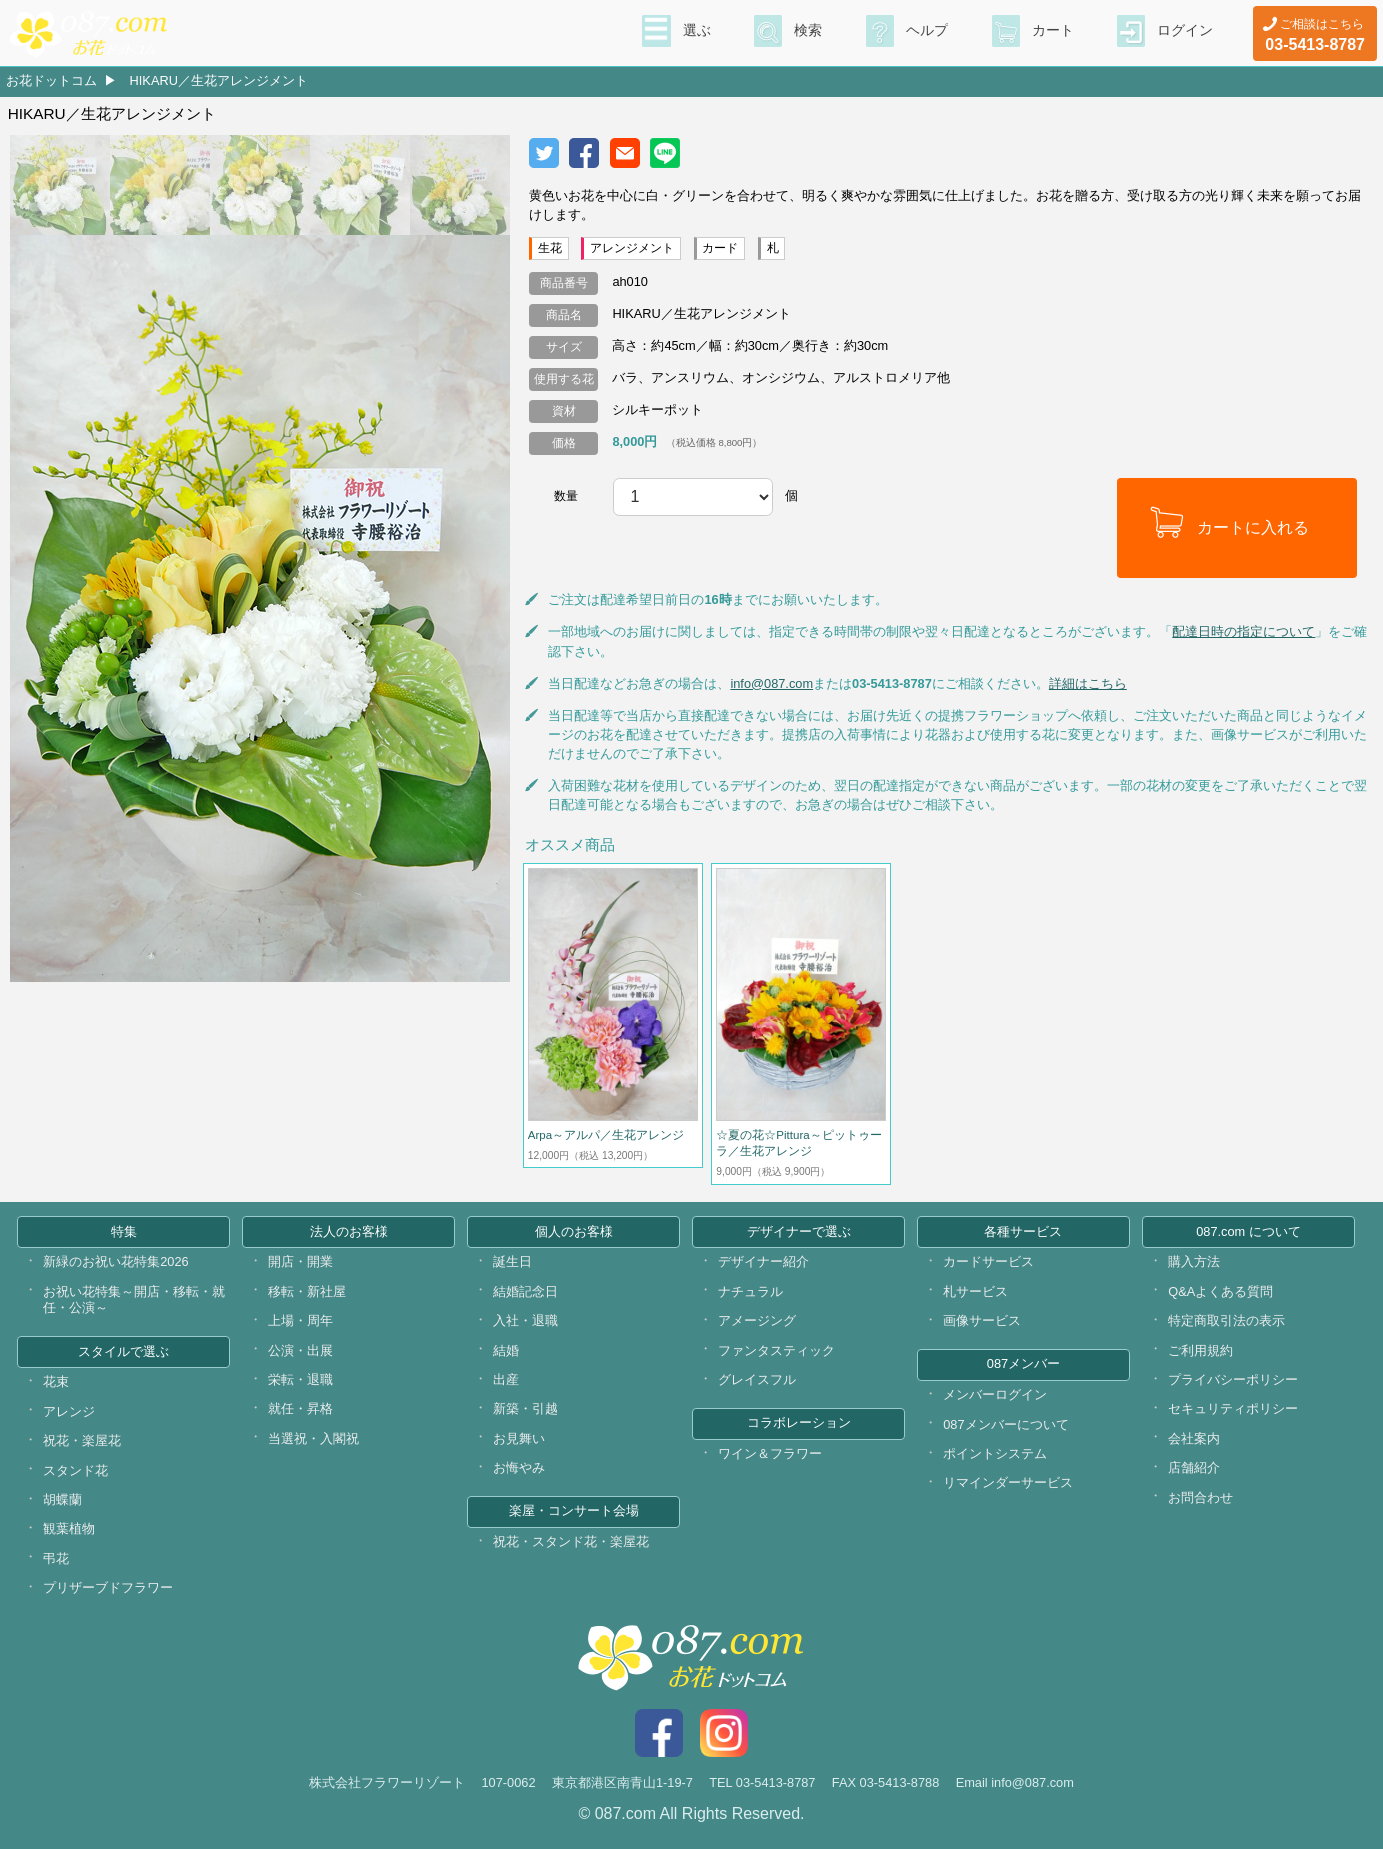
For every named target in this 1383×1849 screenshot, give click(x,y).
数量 (566, 496)
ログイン (1185, 31)
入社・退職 (525, 1320)
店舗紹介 (1194, 1467)
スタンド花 (75, 1470)
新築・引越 (525, 1408)
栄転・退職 (300, 1379)
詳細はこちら (1088, 683)
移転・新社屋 (307, 1291)
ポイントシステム (995, 1453)
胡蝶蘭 (62, 1499)
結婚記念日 (525, 1291)
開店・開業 (300, 1261)
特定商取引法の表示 (1226, 1320)
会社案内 (1194, 1438)
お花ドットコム (51, 80)
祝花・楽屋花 (82, 1440)
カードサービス (988, 1261)
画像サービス (982, 1320)
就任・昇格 (300, 1408)
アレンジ (69, 1411)
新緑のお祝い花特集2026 (115, 1261)
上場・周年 (300, 1320)
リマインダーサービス (1008, 1482)
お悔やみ (519, 1467)
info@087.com (771, 683)
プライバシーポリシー (1233, 1379)
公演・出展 (300, 1350)
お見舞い (519, 1438)
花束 (56, 1381)
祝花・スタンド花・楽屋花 (571, 1541)
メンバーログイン (995, 1394)
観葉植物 (69, 1528)
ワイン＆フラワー (770, 1453)
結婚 (506, 1350)
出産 (506, 1379)
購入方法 (1194, 1261)
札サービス (975, 1291)
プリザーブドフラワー (108, 1587)
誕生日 (512, 1261)
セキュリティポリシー (1233, 1408)
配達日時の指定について (1243, 631)
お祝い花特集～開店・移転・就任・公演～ (134, 1300)
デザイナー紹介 (763, 1261)
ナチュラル (750, 1291)
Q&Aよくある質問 (1220, 1291)
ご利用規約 (1200, 1350)
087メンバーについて (1005, 1424)
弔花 (56, 1558)
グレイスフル (757, 1379)
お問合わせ (1200, 1497)
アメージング (757, 1320)
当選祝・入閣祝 (313, 1438)
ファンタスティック (776, 1350)
